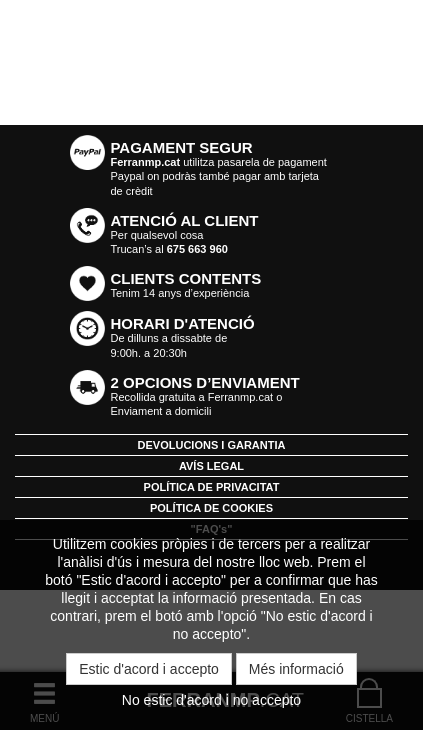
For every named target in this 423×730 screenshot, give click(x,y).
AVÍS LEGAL (211, 466)
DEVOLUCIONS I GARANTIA (212, 445)
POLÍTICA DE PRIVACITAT (212, 487)
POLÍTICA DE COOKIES (211, 508)
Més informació (296, 669)
